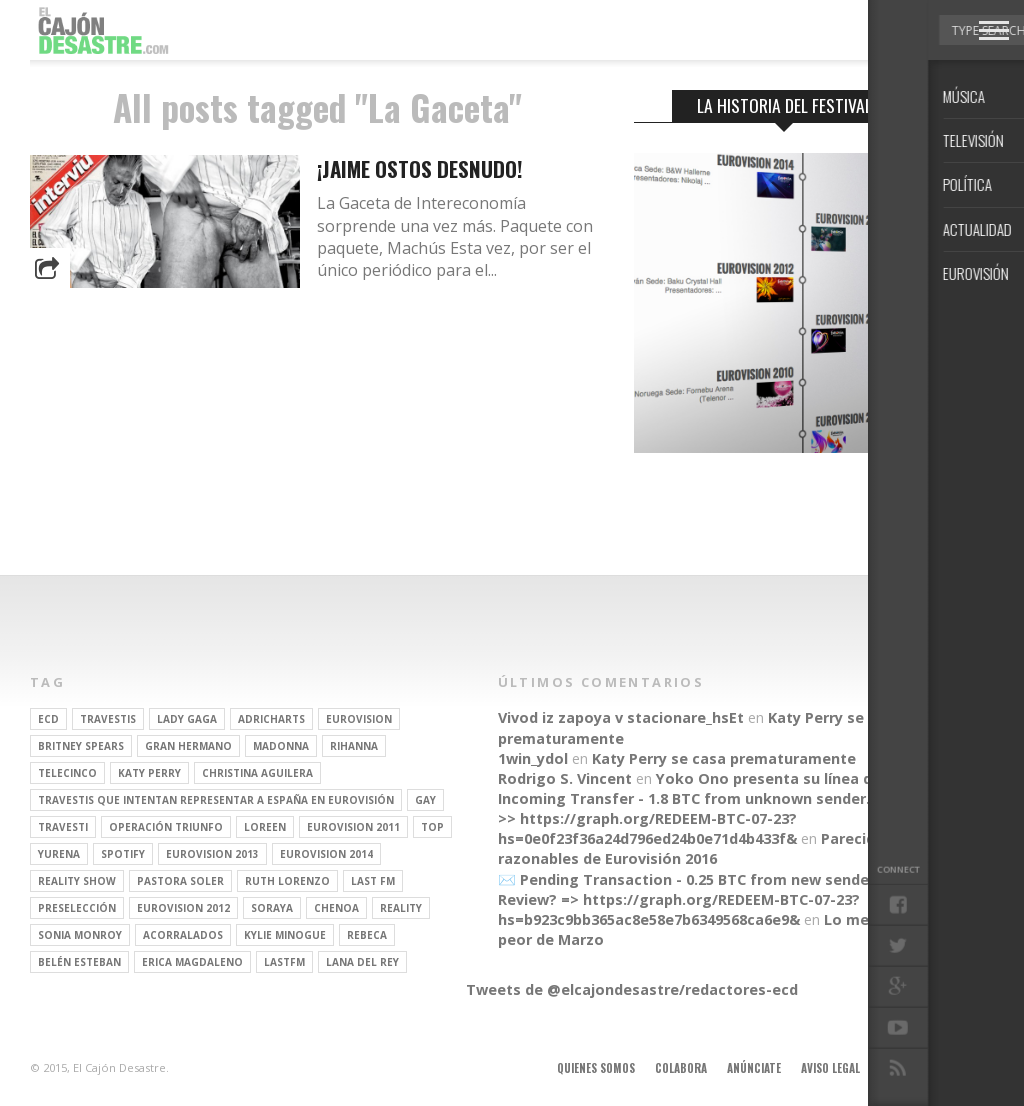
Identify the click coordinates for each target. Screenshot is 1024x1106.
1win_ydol (533, 758)
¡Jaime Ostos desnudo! (420, 168)
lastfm (284, 962)
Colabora (681, 1068)
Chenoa (336, 908)
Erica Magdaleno (192, 962)
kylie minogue (285, 935)
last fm (373, 881)
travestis (108, 719)
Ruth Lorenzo (287, 881)
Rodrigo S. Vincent (565, 778)
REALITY (401, 908)
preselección (77, 908)
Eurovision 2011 (353, 827)
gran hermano (188, 746)
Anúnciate (754, 1068)
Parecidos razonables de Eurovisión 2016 (695, 848)
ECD (48, 719)
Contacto (907, 1068)
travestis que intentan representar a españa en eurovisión (216, 800)
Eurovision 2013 (212, 854)
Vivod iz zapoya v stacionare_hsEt (621, 717)
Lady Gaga (187, 719)
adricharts (271, 719)
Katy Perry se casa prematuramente (724, 758)
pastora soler (180, 881)
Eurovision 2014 (326, 854)
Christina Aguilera (257, 773)
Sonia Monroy (80, 935)
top (432, 827)
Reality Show (77, 881)
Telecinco (67, 773)
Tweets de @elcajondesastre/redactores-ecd (632, 989)
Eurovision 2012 (183, 908)
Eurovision (359, 719)
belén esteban (79, 962)
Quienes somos (596, 1068)
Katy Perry (149, 773)
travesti (63, 827)
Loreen (265, 827)
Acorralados (183, 935)
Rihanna (354, 746)
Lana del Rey (362, 962)
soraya (272, 908)
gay (425, 800)
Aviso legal (830, 1068)
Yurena (59, 854)
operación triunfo (166, 827)
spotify (123, 854)
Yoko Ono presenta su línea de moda (791, 778)
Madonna (281, 746)
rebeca (367, 935)
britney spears (81, 746)
